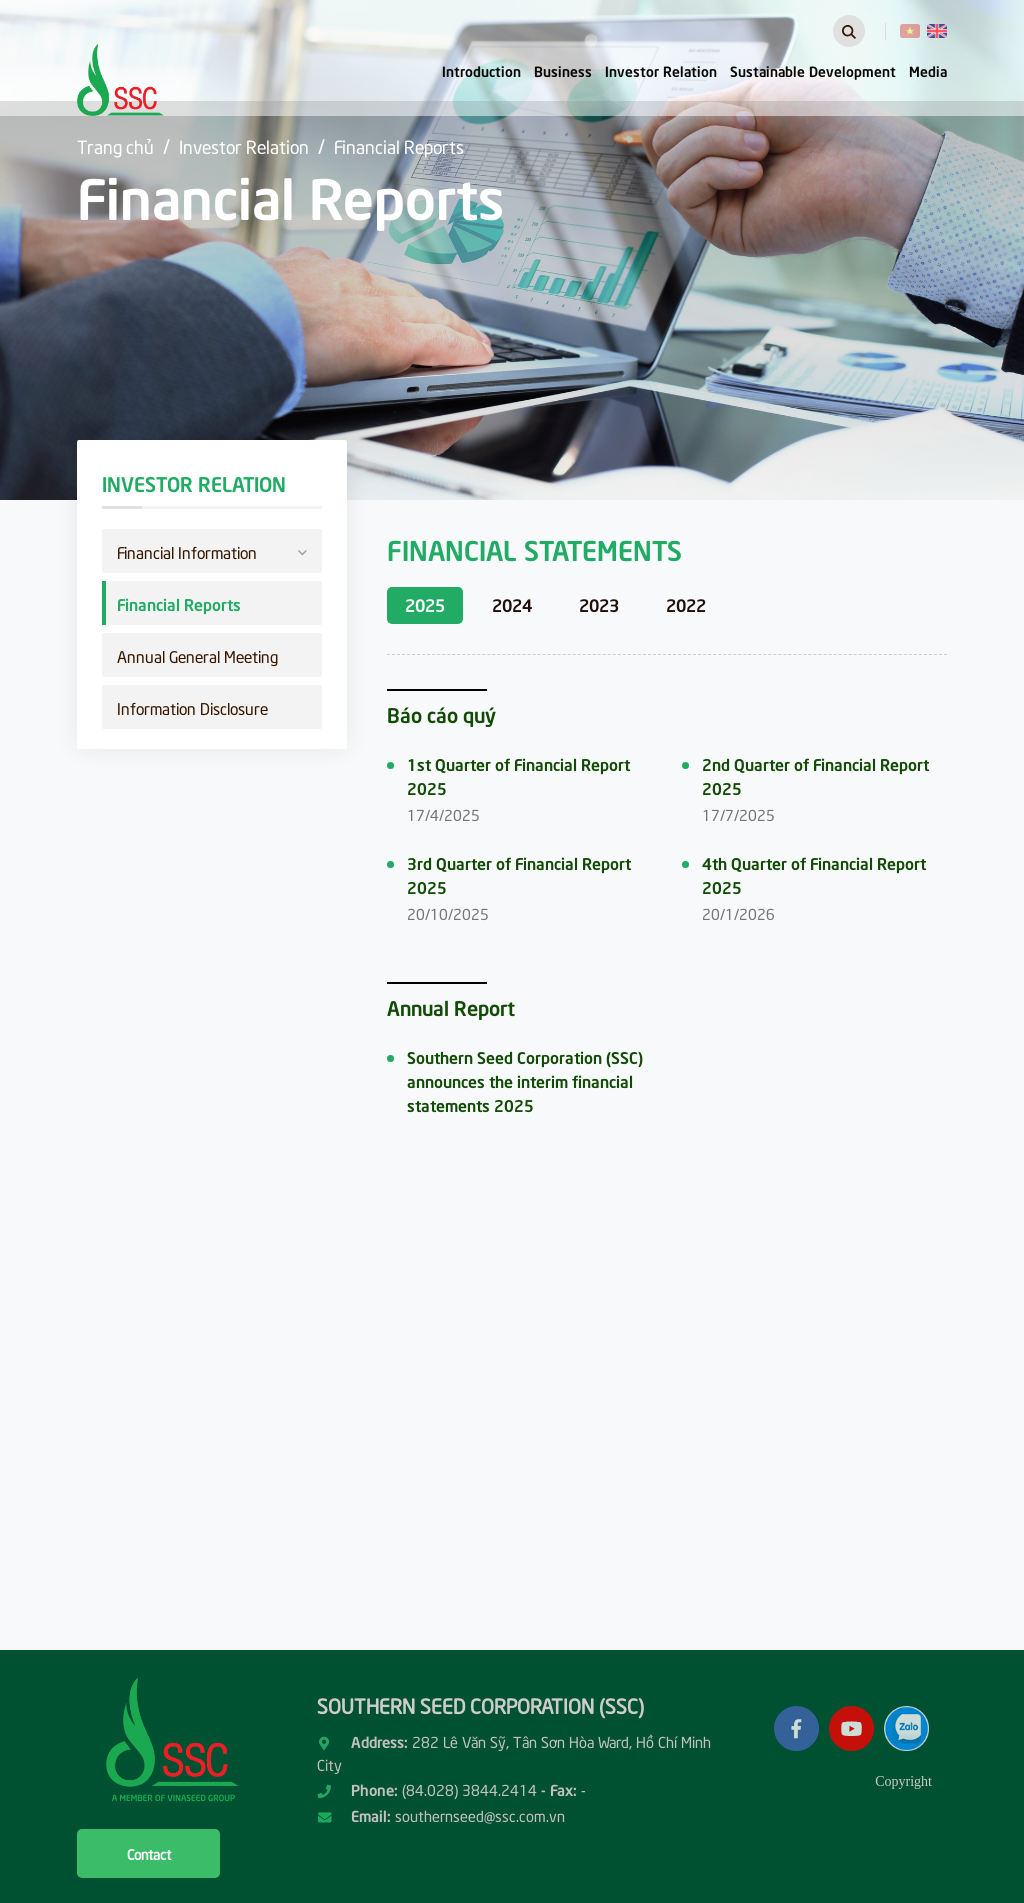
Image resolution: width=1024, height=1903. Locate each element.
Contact (149, 1853)
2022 (686, 604)
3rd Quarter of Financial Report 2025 (519, 874)
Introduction (481, 70)
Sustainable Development (813, 70)
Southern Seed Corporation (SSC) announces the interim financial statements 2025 (525, 1080)
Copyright (903, 1781)
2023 (599, 604)
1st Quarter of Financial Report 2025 (518, 775)
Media (928, 70)
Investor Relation (661, 70)
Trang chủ (115, 145)
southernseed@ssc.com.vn (480, 1815)
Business (563, 70)
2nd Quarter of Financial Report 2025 (815, 775)
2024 (512, 604)
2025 (425, 604)
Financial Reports (399, 145)
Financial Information (212, 549)
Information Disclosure (192, 707)
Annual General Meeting (197, 655)
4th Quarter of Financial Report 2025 (814, 874)
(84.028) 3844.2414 (469, 1789)
